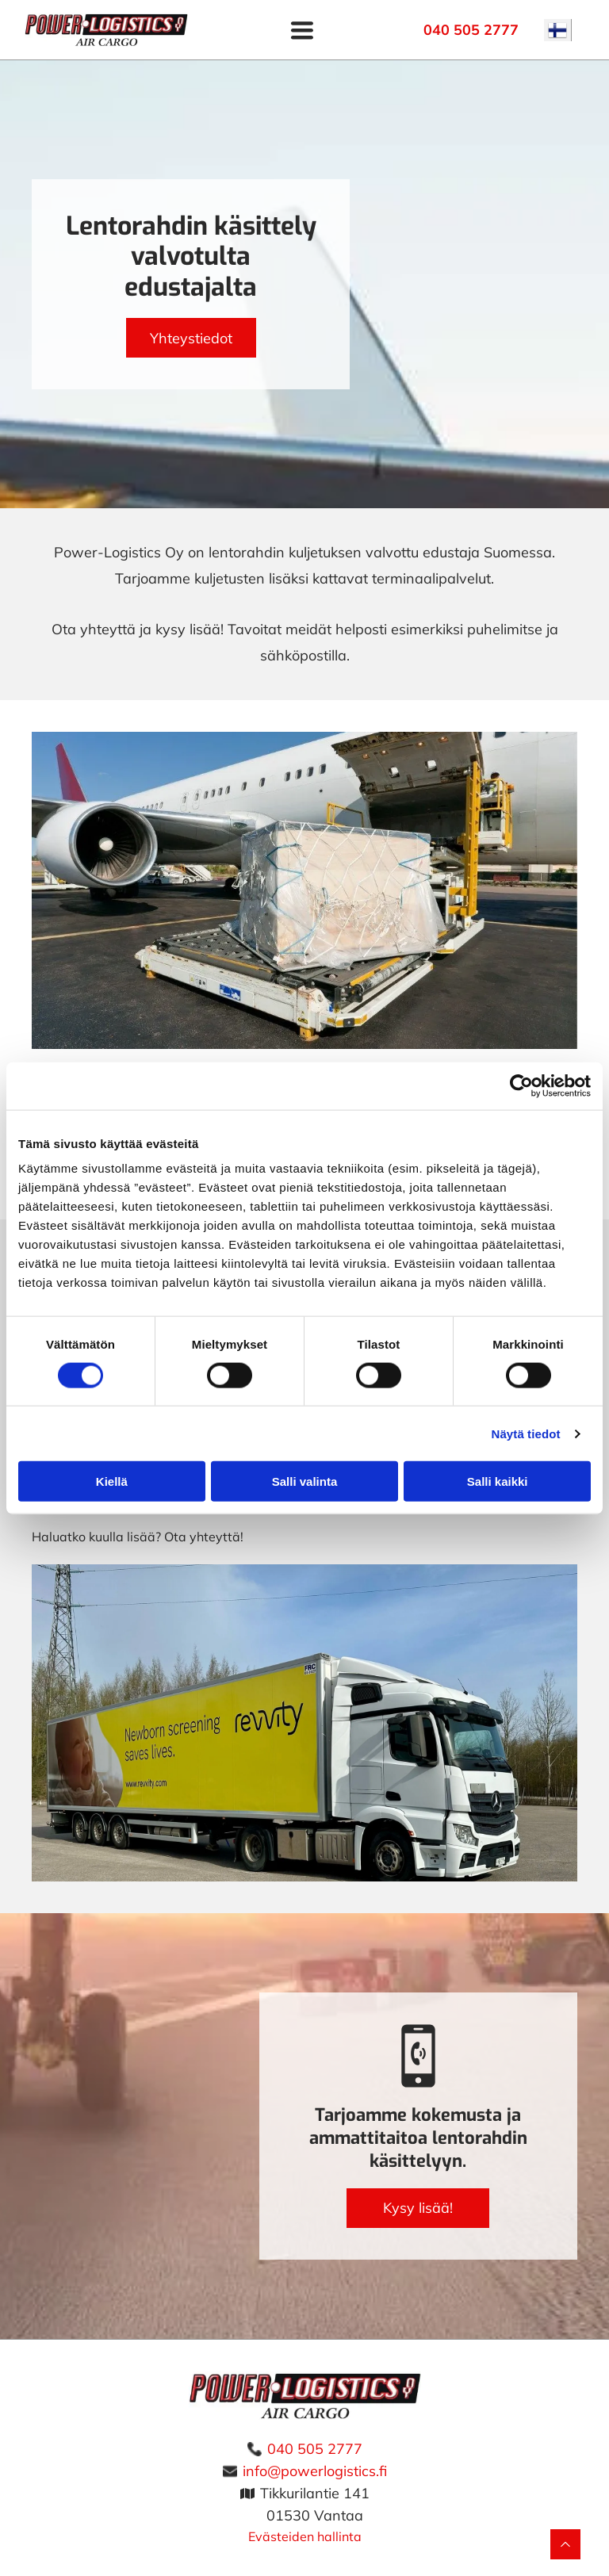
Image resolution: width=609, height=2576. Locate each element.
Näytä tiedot (526, 1433)
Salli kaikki (497, 1481)
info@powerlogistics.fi (315, 2471)
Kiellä (112, 1481)
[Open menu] (302, 30)
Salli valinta (305, 1481)
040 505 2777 (314, 2449)
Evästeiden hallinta (305, 2536)
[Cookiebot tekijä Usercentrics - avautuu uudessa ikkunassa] (521, 1085)
